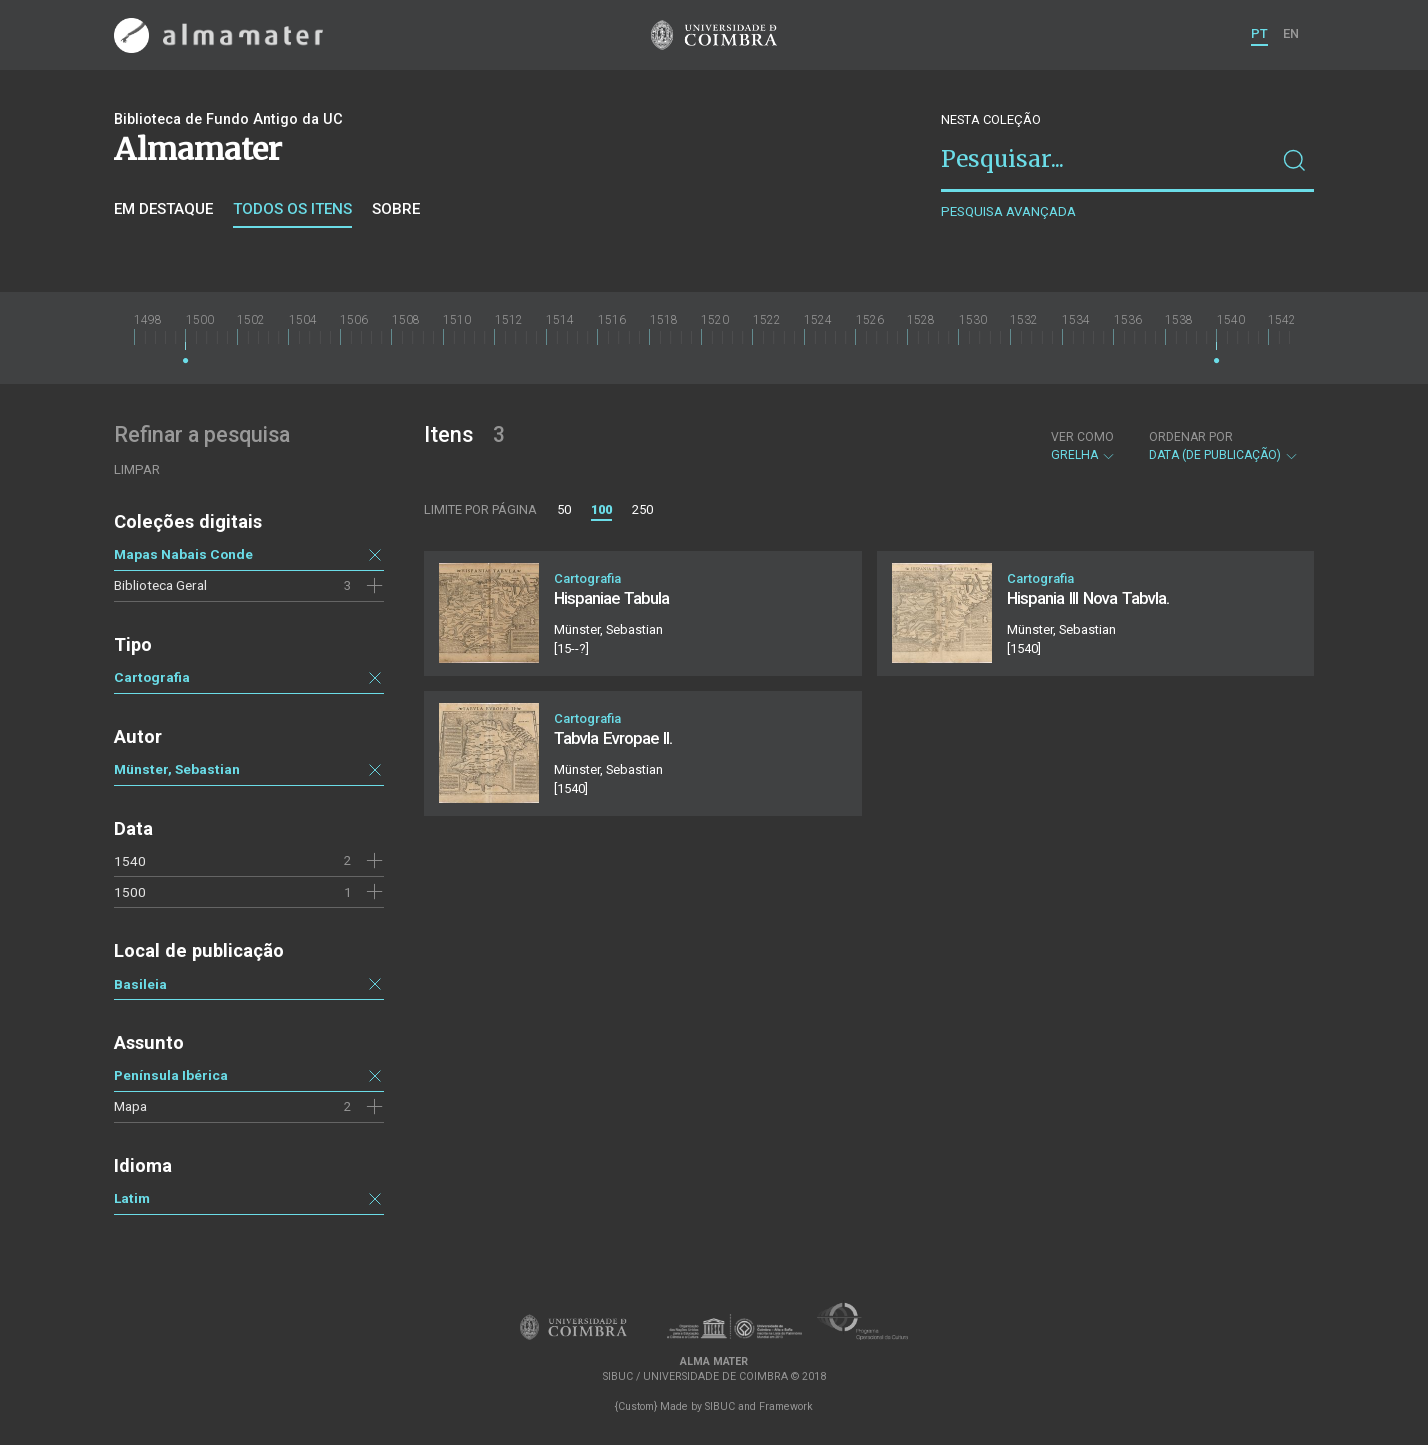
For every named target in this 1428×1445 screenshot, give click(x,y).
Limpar (137, 469)
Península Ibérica (171, 1075)
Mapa (130, 1106)
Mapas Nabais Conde (183, 554)
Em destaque (163, 209)
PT (1259, 33)
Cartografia (152, 677)
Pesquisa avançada (1008, 211)
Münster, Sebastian (177, 769)
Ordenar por (1191, 437)
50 (564, 509)
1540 (130, 861)
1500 (130, 892)
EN (1291, 33)
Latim (132, 1198)
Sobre (396, 209)
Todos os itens (292, 209)
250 (642, 509)
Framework (786, 1406)
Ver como (1082, 437)
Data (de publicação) (1224, 446)
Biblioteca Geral (160, 585)
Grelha (1083, 446)
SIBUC (720, 1406)
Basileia (140, 984)
